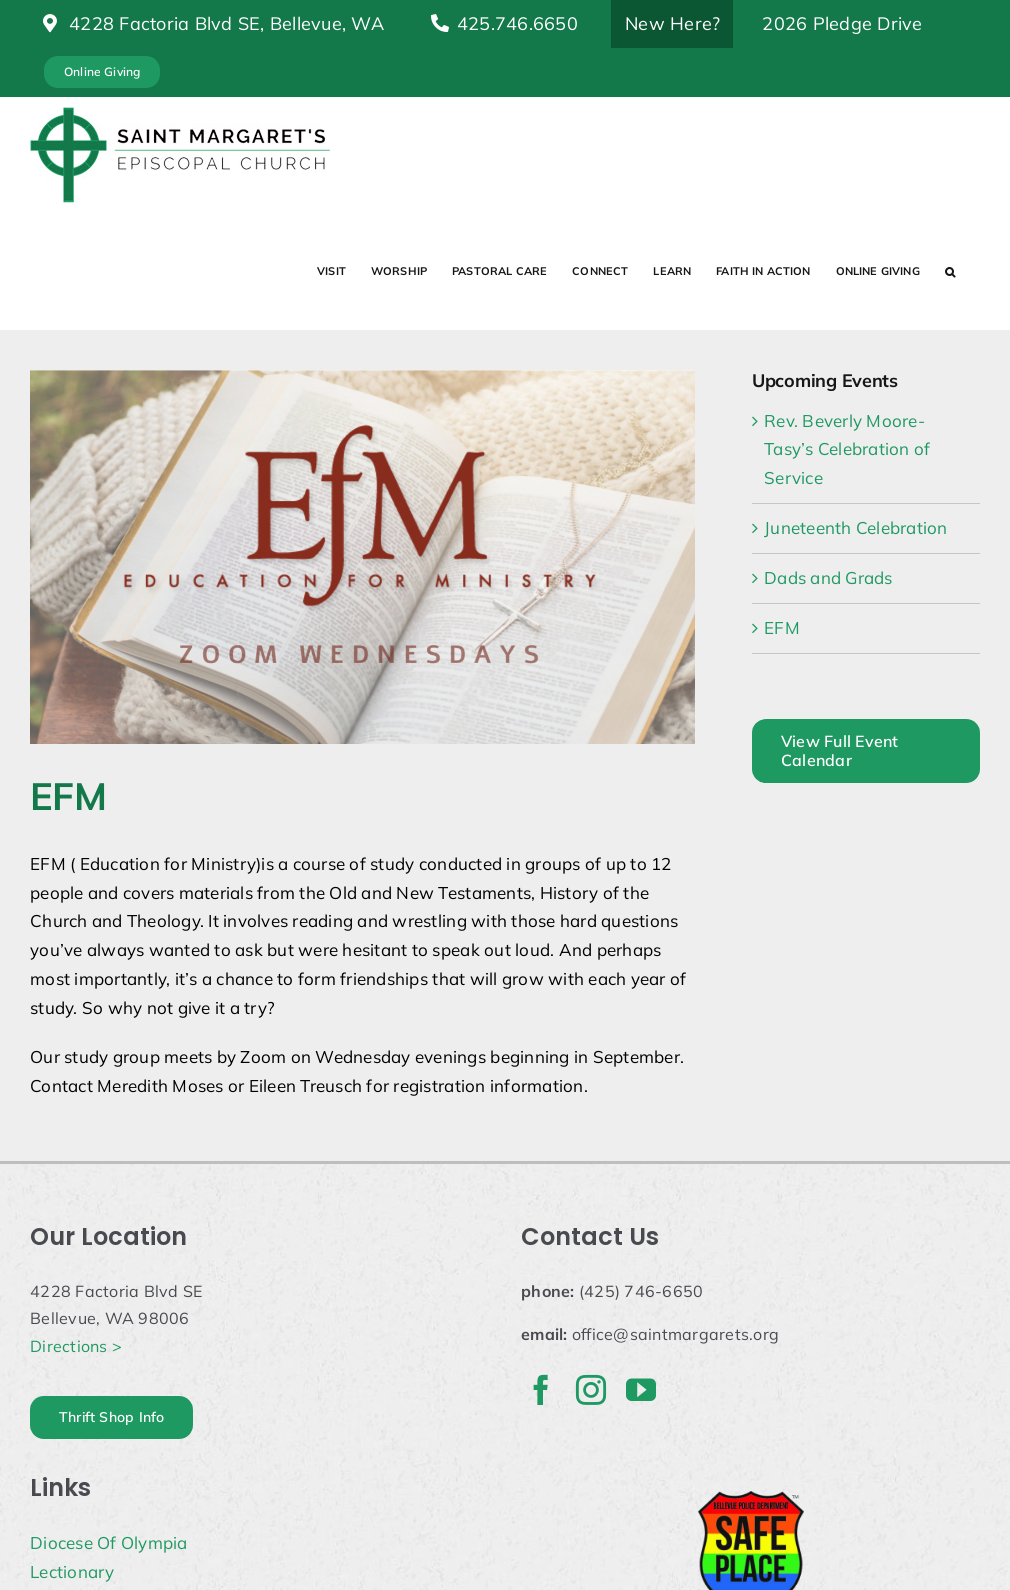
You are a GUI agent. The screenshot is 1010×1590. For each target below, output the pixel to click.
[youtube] (641, 1390)
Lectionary (72, 1571)
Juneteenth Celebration (856, 527)
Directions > (76, 1346)
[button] (950, 271)
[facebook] (541, 1390)
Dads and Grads (828, 577)
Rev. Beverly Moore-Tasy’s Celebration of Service (847, 449)
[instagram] (591, 1390)
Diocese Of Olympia (109, 1542)
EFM (782, 627)
